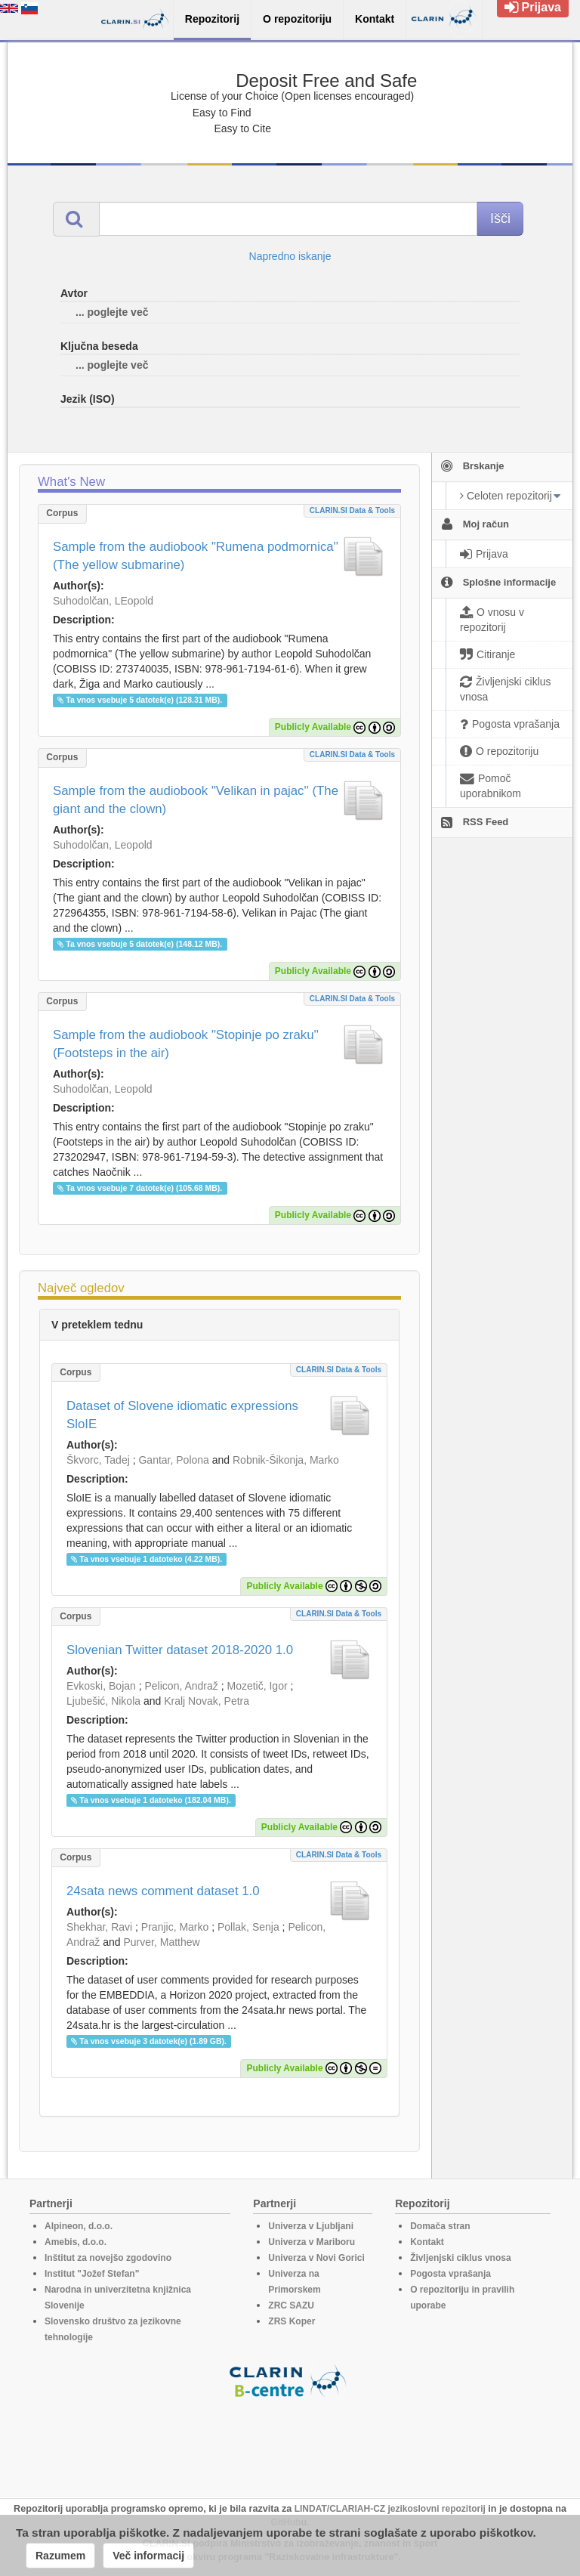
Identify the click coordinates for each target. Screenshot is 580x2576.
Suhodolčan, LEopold (103, 601)
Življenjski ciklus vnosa (460, 2258)
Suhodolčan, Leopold (103, 845)
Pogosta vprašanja (450, 2273)
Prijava (532, 7)
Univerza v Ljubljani (310, 2226)
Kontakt (427, 2242)
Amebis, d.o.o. (75, 2242)
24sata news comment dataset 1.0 (163, 1891)
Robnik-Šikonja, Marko (286, 1460)
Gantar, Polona (173, 1460)
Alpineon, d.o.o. (79, 2226)
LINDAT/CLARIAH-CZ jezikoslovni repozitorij (390, 2508)
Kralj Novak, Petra (206, 1701)
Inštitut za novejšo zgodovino (108, 2258)
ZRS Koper (291, 2321)
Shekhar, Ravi (99, 1927)
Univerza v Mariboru (311, 2242)
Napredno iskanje (290, 256)
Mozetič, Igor (257, 1686)
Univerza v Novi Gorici (316, 2258)
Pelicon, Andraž (181, 1686)
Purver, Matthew (162, 1942)
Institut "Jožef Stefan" (92, 2273)
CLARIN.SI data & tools (352, 510)
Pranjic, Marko (174, 1927)
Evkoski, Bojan (101, 1686)
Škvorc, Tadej (98, 1460)
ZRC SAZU (291, 2305)
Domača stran (440, 2226)
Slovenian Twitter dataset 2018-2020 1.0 (179, 1650)
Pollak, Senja (248, 1927)
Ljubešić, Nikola (103, 1701)
